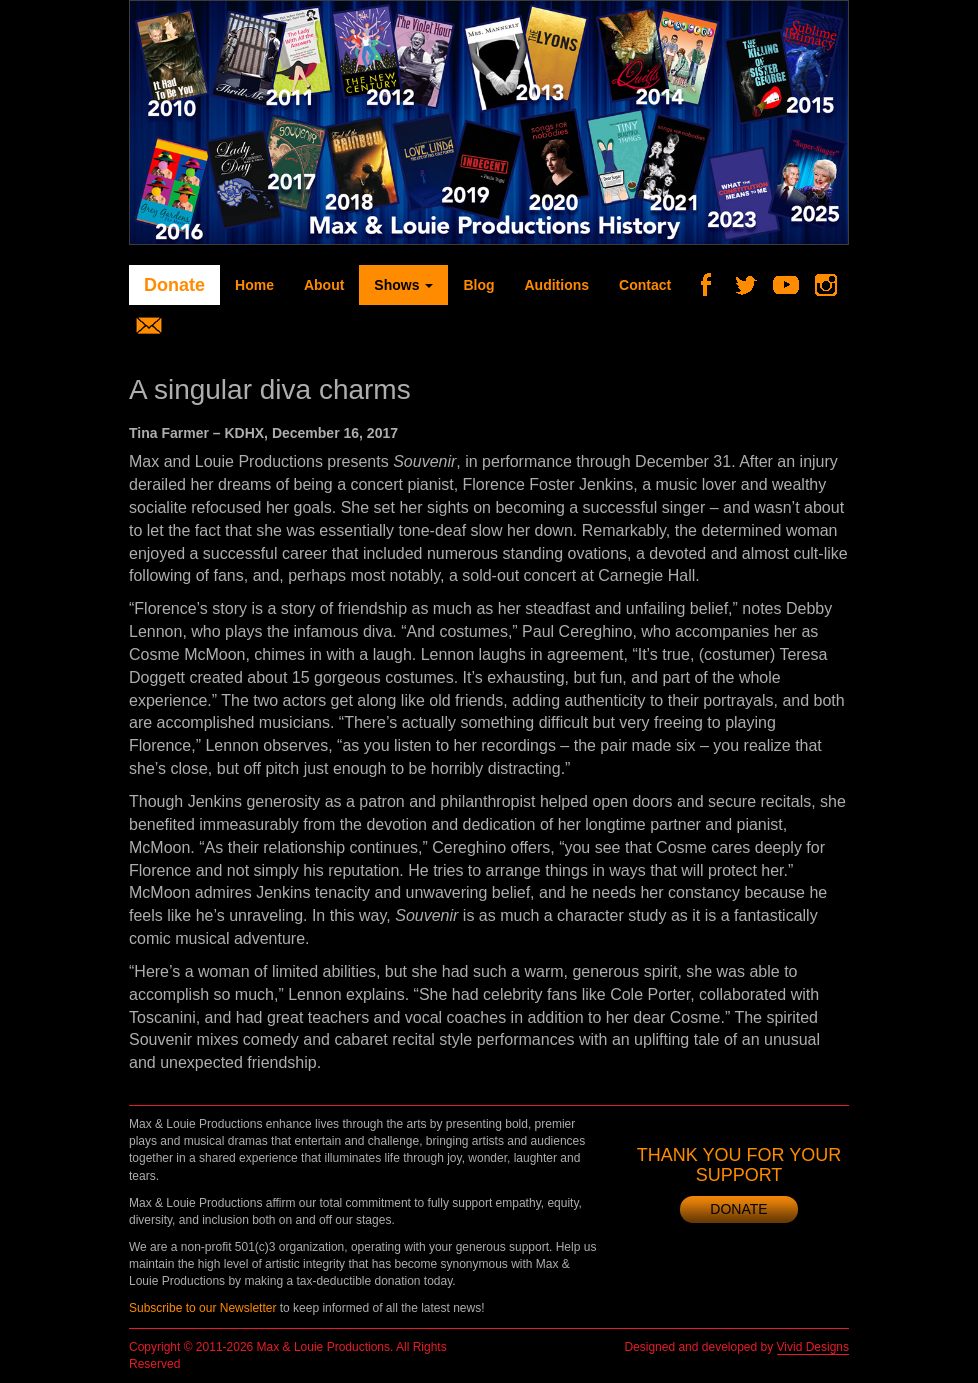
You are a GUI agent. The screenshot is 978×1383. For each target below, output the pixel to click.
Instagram (833, 285)
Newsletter (156, 325)
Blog (478, 285)
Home (254, 285)
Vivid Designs (813, 1347)
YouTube (793, 285)
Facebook (713, 285)
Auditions (556, 285)
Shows (403, 285)
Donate (174, 285)
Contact (645, 285)
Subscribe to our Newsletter (202, 1308)
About (324, 285)
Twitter (753, 285)
